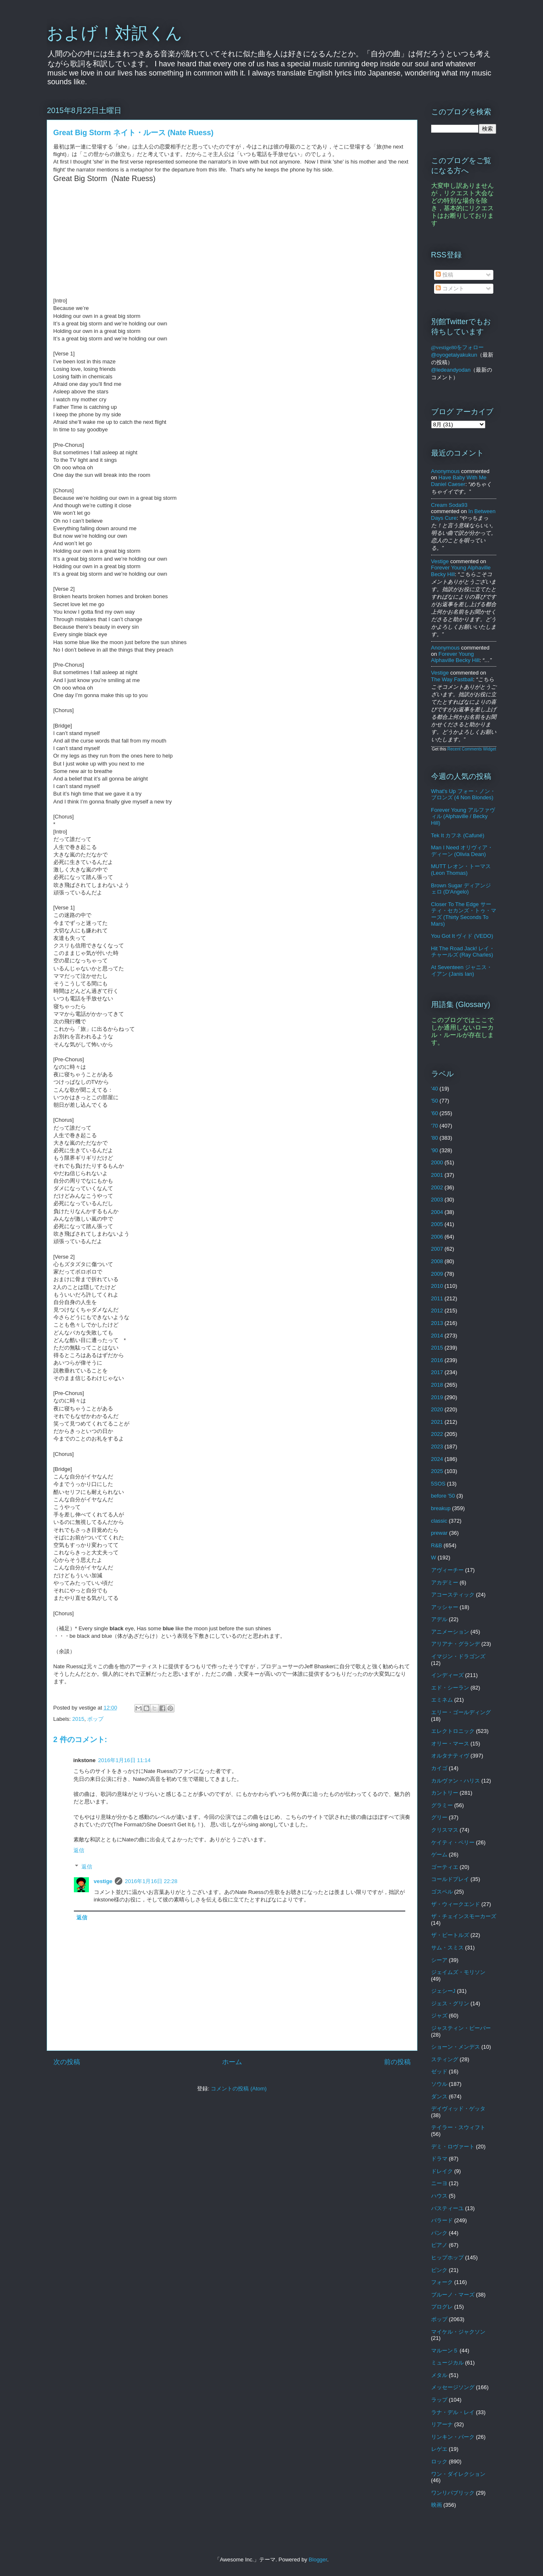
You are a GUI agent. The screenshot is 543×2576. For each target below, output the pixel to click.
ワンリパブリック (453, 2493)
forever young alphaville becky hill (455, 657)
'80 (434, 1138)
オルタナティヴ (450, 1756)
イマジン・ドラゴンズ (458, 1656)
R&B (436, 1545)
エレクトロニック (453, 1731)
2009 (437, 1274)
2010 (437, 1286)
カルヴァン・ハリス (455, 1781)
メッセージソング (453, 2387)
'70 (434, 1126)
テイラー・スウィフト (458, 2127)
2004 (437, 1212)
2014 (437, 1335)
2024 (437, 1459)
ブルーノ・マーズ (453, 2294)
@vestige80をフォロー (457, 347)
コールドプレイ (450, 1879)
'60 (434, 1113)
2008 (437, 1261)
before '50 (443, 1496)
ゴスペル (442, 1892)
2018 (437, 1385)
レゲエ (439, 2449)
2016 (437, 1360)
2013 (437, 1323)
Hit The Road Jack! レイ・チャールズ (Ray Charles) (463, 951)
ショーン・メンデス (455, 2047)
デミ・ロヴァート (453, 2146)
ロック (439, 2461)
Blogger (318, 2559)
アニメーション (450, 1632)
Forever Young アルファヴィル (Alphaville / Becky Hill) (463, 816)
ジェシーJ (443, 1991)
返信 (78, 1850)
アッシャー (444, 1607)
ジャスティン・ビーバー (461, 2028)
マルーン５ (444, 2350)
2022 (437, 1434)
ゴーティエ (444, 1867)
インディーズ (447, 1675)
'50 (434, 1101)
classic (439, 1521)
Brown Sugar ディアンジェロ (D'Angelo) (461, 888)
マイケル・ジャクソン (458, 2332)
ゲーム (439, 1854)
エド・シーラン (450, 1688)
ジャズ (439, 2015)
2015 (78, 1719)
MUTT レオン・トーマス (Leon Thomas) (461, 869)
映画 (436, 2505)
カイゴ (439, 1768)
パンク (439, 2233)
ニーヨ (439, 2183)
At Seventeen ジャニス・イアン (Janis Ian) (461, 970)
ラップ (439, 2400)
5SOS (438, 1484)
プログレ (442, 2307)
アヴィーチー (447, 1570)
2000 (437, 1162)
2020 (437, 1409)
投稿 (444, 275)
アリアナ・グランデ (455, 1644)
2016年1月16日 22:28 (151, 1881)
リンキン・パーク (453, 2437)
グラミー (442, 1805)
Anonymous (445, 471)
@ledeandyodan (451, 370)
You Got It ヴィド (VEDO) (462, 936)
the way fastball (452, 679)
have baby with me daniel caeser (459, 480)
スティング (444, 2059)
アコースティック (453, 1594)
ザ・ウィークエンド (455, 1904)
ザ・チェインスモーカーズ (463, 1916)
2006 (437, 1237)
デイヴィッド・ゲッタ (458, 2108)
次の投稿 (66, 2061)
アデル (439, 1619)
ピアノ (439, 2245)
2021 (437, 1422)
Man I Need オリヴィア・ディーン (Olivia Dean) (462, 850)
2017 (437, 1372)
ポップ (95, 1719)
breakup (441, 1508)
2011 (437, 1298)
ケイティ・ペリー (453, 1842)
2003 (437, 1199)
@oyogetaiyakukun (454, 355)
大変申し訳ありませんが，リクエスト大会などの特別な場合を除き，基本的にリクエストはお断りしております (462, 204)
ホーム (232, 2061)
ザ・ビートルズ (450, 1935)
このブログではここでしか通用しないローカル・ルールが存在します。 (462, 1031)
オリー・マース (450, 1743)
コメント (450, 288)
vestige (103, 1881)
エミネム (442, 1700)
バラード (442, 2220)
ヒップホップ (447, 2257)
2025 (437, 1471)
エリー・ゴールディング (461, 1712)
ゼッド (439, 2071)
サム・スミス (447, 1947)
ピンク (439, 2270)
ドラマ (439, 2158)
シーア (439, 1960)
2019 (437, 1397)
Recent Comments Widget (471, 749)
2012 (437, 1310)
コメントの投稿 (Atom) (239, 2088)
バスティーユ (447, 2208)
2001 (437, 1175)
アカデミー (444, 1582)
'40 (434, 1088)
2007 (437, 1249)
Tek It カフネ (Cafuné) (458, 835)
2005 (437, 1224)
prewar (439, 1533)
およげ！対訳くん (114, 33)
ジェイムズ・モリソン (458, 1972)
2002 (437, 1187)
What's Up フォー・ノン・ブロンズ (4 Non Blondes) (463, 794)
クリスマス (444, 1830)
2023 (437, 1446)
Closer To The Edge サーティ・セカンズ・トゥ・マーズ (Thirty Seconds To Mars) (463, 914)
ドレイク (442, 2171)
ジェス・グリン (450, 2003)
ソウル (439, 2084)
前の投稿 (397, 2061)
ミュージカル (447, 2362)
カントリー (444, 1793)
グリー (439, 1817)
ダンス (439, 2096)
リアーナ (442, 2424)
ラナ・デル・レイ (453, 2412)
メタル (439, 2375)
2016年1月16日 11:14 (124, 1760)
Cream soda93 (449, 505)
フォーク (442, 2282)
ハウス (439, 2196)
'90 (434, 1150)
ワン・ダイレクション (458, 2474)
